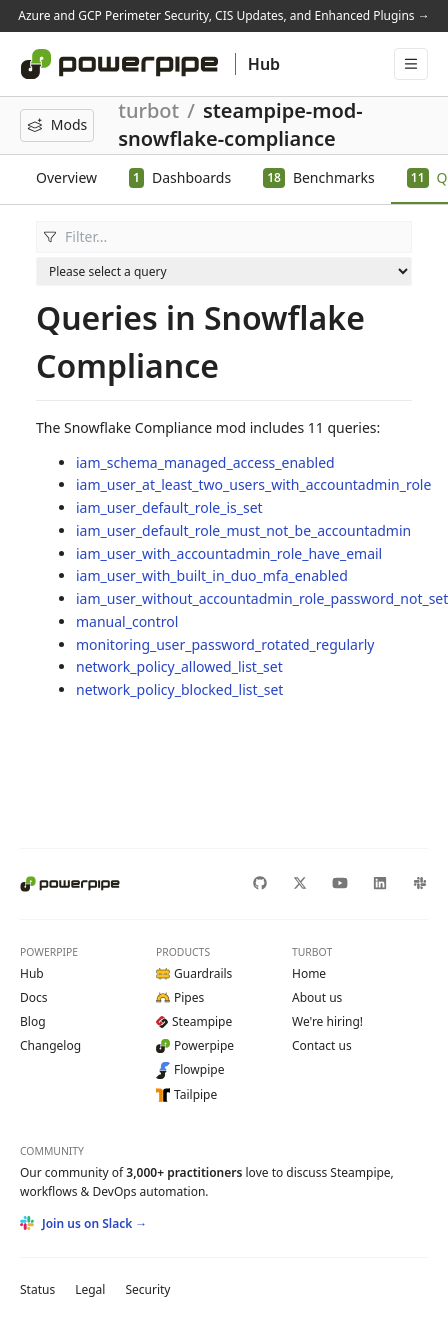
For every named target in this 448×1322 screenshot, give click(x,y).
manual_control (127, 621)
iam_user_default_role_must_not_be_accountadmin (243, 530)
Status (37, 1289)
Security (147, 1289)
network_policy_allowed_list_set (179, 666)
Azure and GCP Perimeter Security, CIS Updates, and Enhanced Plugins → (223, 15)
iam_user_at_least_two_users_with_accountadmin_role (253, 484)
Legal (90, 1289)
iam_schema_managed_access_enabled (205, 462)
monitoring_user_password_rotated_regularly (225, 644)
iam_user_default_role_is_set (169, 507)
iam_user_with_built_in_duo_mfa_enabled (212, 575)
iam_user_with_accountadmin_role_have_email (229, 553)
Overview (66, 177)
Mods (57, 124)
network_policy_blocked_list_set (179, 689)
